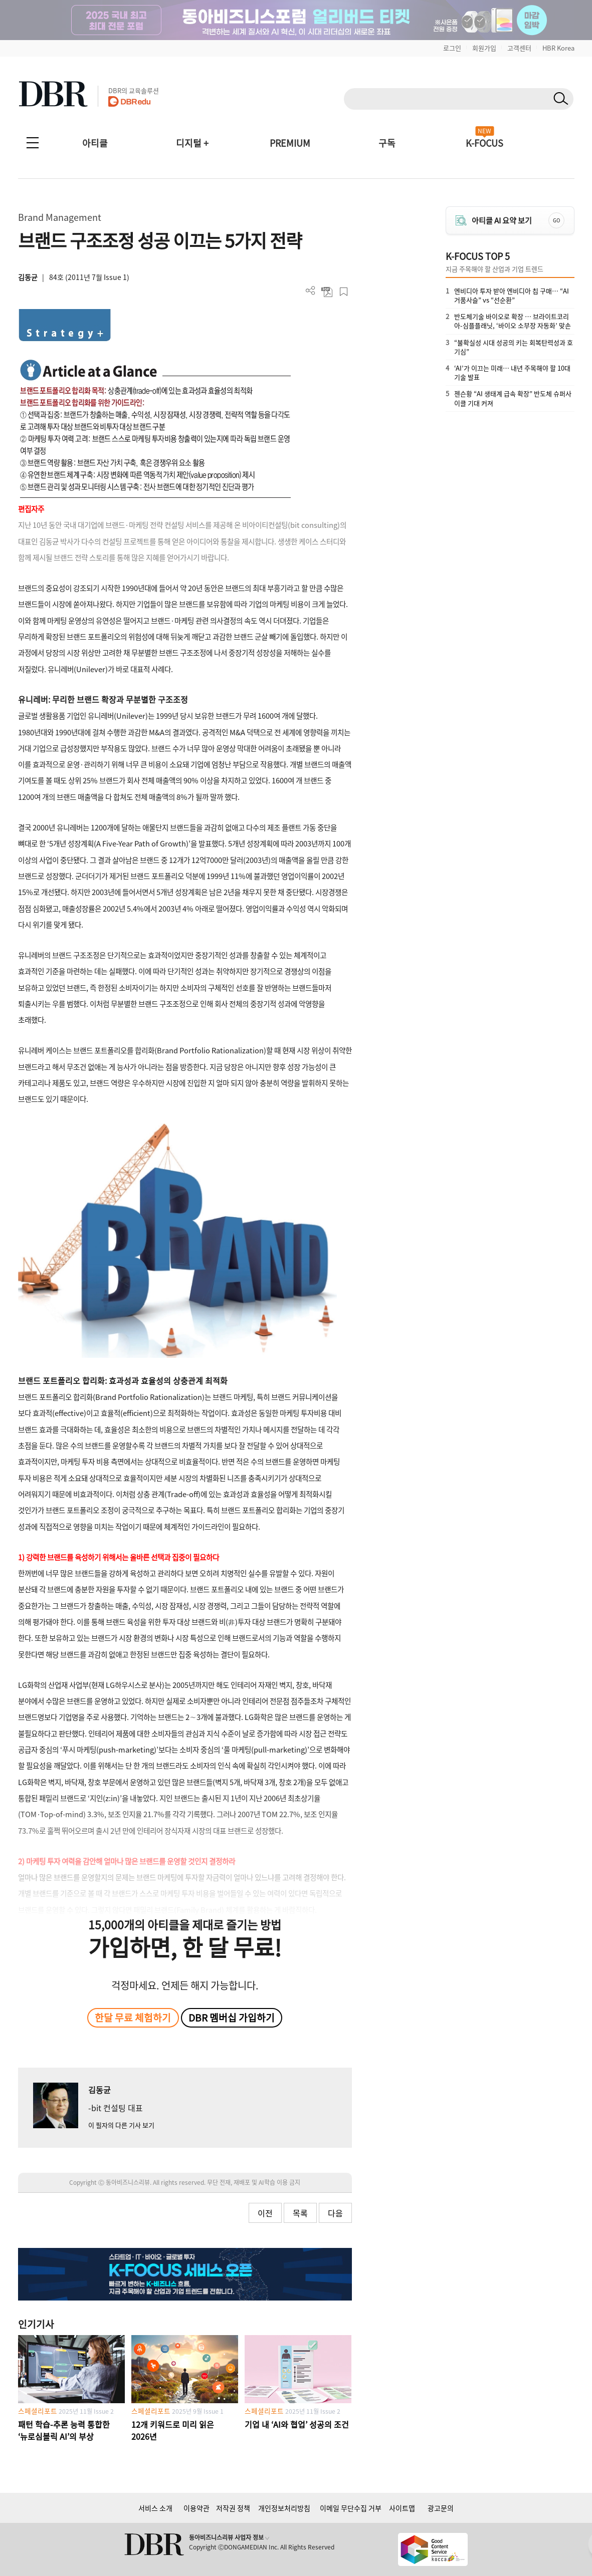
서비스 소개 (155, 2508)
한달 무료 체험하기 (133, 2018)
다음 (335, 2213)
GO (556, 220)
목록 (300, 2213)
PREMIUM (290, 143)
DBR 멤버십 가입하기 (231, 2018)
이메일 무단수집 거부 (350, 2508)
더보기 (310, 290)
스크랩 (343, 291)
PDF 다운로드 (327, 291)
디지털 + (192, 143)
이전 (265, 2213)
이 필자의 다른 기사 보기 (121, 2125)
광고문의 (441, 2508)
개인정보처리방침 (284, 2508)
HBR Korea (558, 48)
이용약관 (196, 2508)
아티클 (95, 143)
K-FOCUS (484, 143)
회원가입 (484, 48)
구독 (387, 143)
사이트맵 (402, 2508)
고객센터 (519, 48)
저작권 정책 (233, 2508)
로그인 (452, 48)
